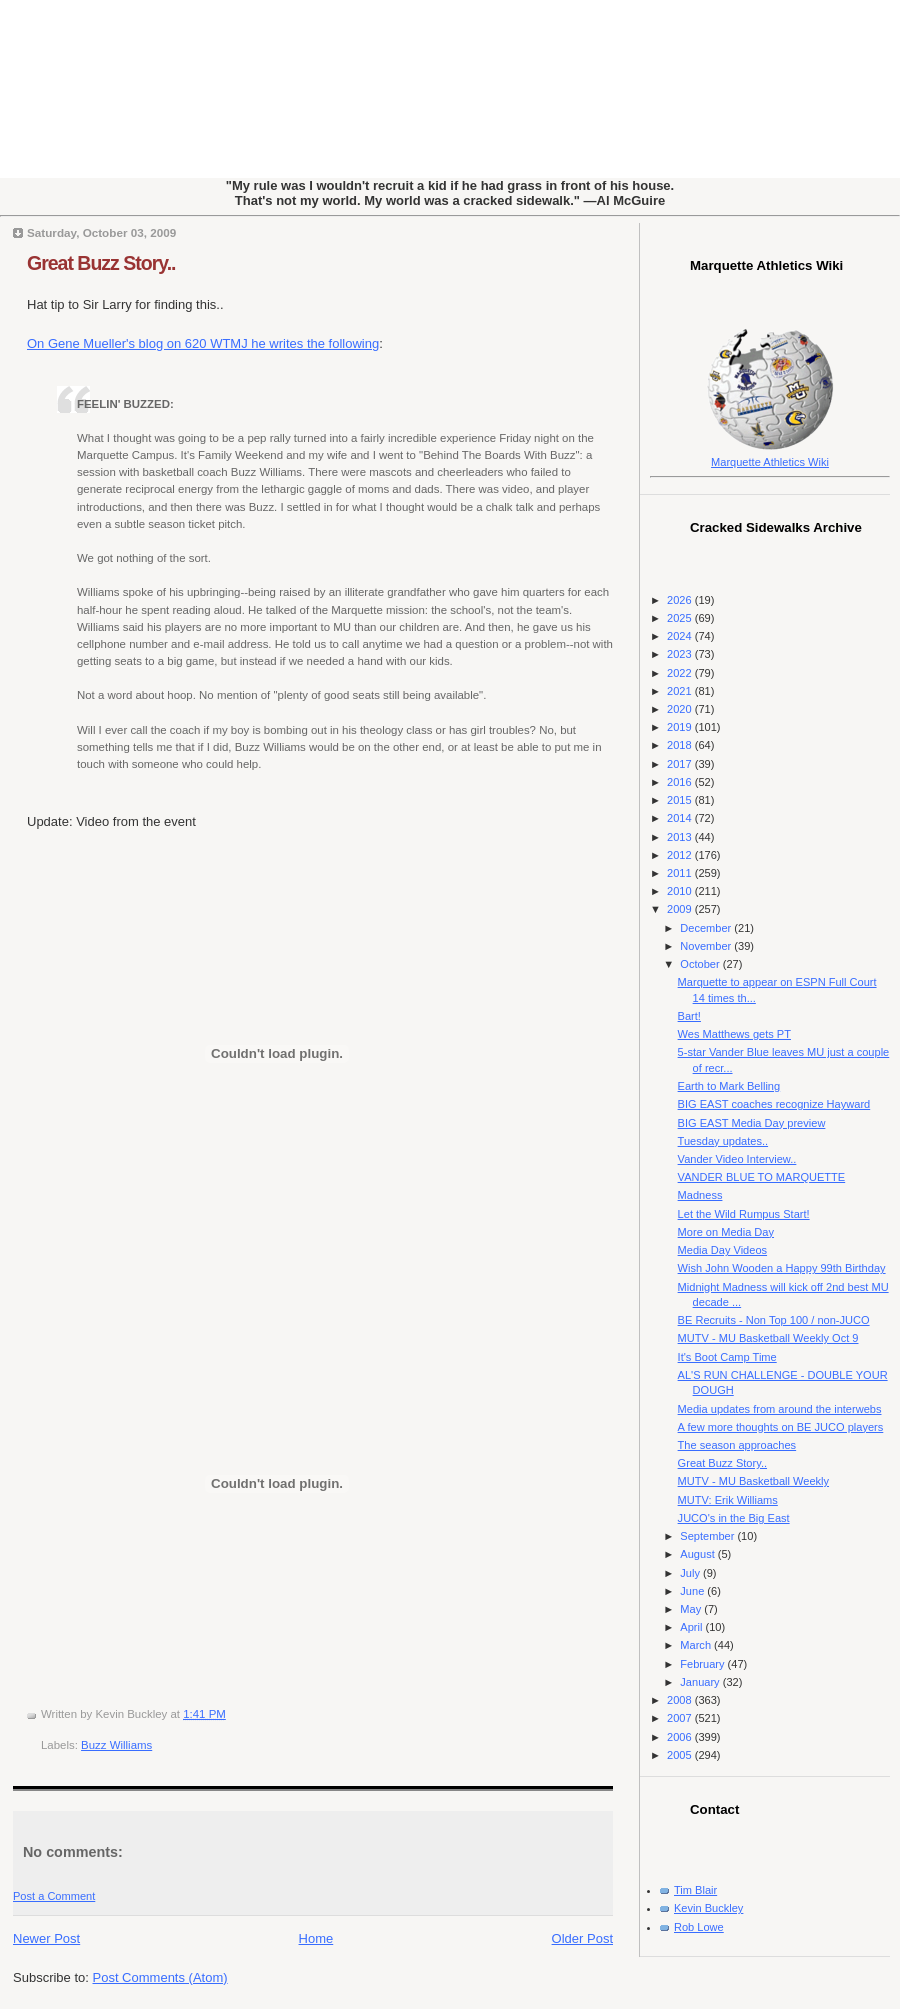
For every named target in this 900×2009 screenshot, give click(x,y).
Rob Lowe (699, 1927)
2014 (681, 818)
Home (316, 1938)
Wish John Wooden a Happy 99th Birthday (782, 1268)
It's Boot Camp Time (727, 1357)
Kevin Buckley (708, 1908)
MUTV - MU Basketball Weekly (753, 1481)
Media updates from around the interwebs (780, 1409)
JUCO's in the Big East (734, 1518)
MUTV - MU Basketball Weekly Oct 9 (768, 1338)
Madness (700, 1195)
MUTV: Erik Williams (728, 1500)
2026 (681, 600)
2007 (681, 1718)
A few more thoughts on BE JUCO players (781, 1427)
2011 (681, 873)
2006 (681, 1737)
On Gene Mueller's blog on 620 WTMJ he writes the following (203, 343)
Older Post (582, 1938)
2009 (681, 909)
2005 (681, 1755)
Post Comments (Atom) (160, 1977)
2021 (681, 691)
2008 (681, 1700)
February (703, 1664)
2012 (681, 855)
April (692, 1627)
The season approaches (737, 1445)
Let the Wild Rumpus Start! (744, 1214)
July (691, 1573)
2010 (681, 891)
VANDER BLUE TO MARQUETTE (762, 1177)
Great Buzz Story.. (101, 263)
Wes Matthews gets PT (734, 1034)
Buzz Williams (116, 1745)
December (707, 928)
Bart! (689, 1016)
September (708, 1536)
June (693, 1591)
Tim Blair (695, 1890)
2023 (681, 654)
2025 (681, 618)
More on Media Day (726, 1232)
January (701, 1682)
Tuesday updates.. (723, 1141)
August (698, 1554)
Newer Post (46, 1938)
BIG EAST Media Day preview (752, 1123)
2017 (681, 764)
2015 (681, 800)
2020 (681, 709)
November (707, 946)
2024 (681, 636)
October (701, 964)
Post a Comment (54, 1896)
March (697, 1645)
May (692, 1609)
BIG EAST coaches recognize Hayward (774, 1104)
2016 (681, 782)
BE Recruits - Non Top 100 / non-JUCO (774, 1320)
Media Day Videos (722, 1250)
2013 (681, 837)
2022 (681, 673)
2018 (681, 745)
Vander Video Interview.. (737, 1159)
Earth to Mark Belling (729, 1086)
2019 (681, 727)
